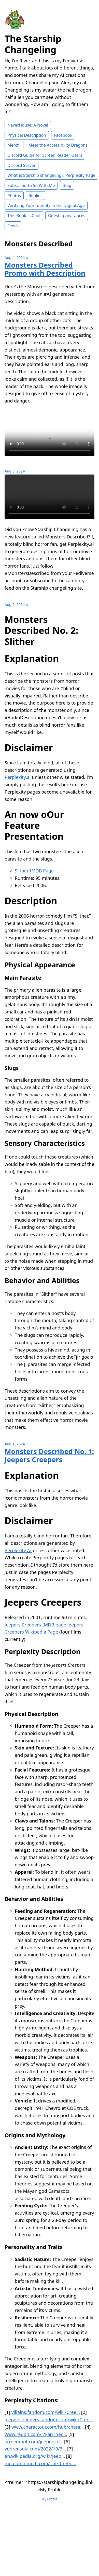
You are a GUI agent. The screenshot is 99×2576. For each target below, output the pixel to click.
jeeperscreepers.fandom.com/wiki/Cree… (49, 2419)
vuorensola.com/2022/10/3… (35, 2449)
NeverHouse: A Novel (27, 125)
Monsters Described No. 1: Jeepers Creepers (49, 1455)
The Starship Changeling (33, 44)
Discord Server (21, 165)
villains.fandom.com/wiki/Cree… (45, 2412)
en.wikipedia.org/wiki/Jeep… (35, 2456)
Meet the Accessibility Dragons (58, 145)
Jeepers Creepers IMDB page (35, 1625)
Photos (14, 195)
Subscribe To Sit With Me (31, 185)
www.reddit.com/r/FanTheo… (36, 2434)
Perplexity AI (18, 1550)
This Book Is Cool (23, 215)
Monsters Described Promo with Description (45, 269)
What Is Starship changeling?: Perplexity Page (51, 175)
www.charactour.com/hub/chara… (47, 2427)
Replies (35, 195)
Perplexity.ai (18, 777)
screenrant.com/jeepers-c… (34, 2442)
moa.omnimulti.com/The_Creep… (40, 2463)
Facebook (63, 135)
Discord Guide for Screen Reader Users (44, 155)
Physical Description (26, 135)
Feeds (13, 226)
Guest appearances (66, 215)
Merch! (14, 145)
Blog (67, 185)
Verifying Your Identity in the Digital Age (46, 205)
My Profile (49, 2499)
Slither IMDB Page (34, 871)
